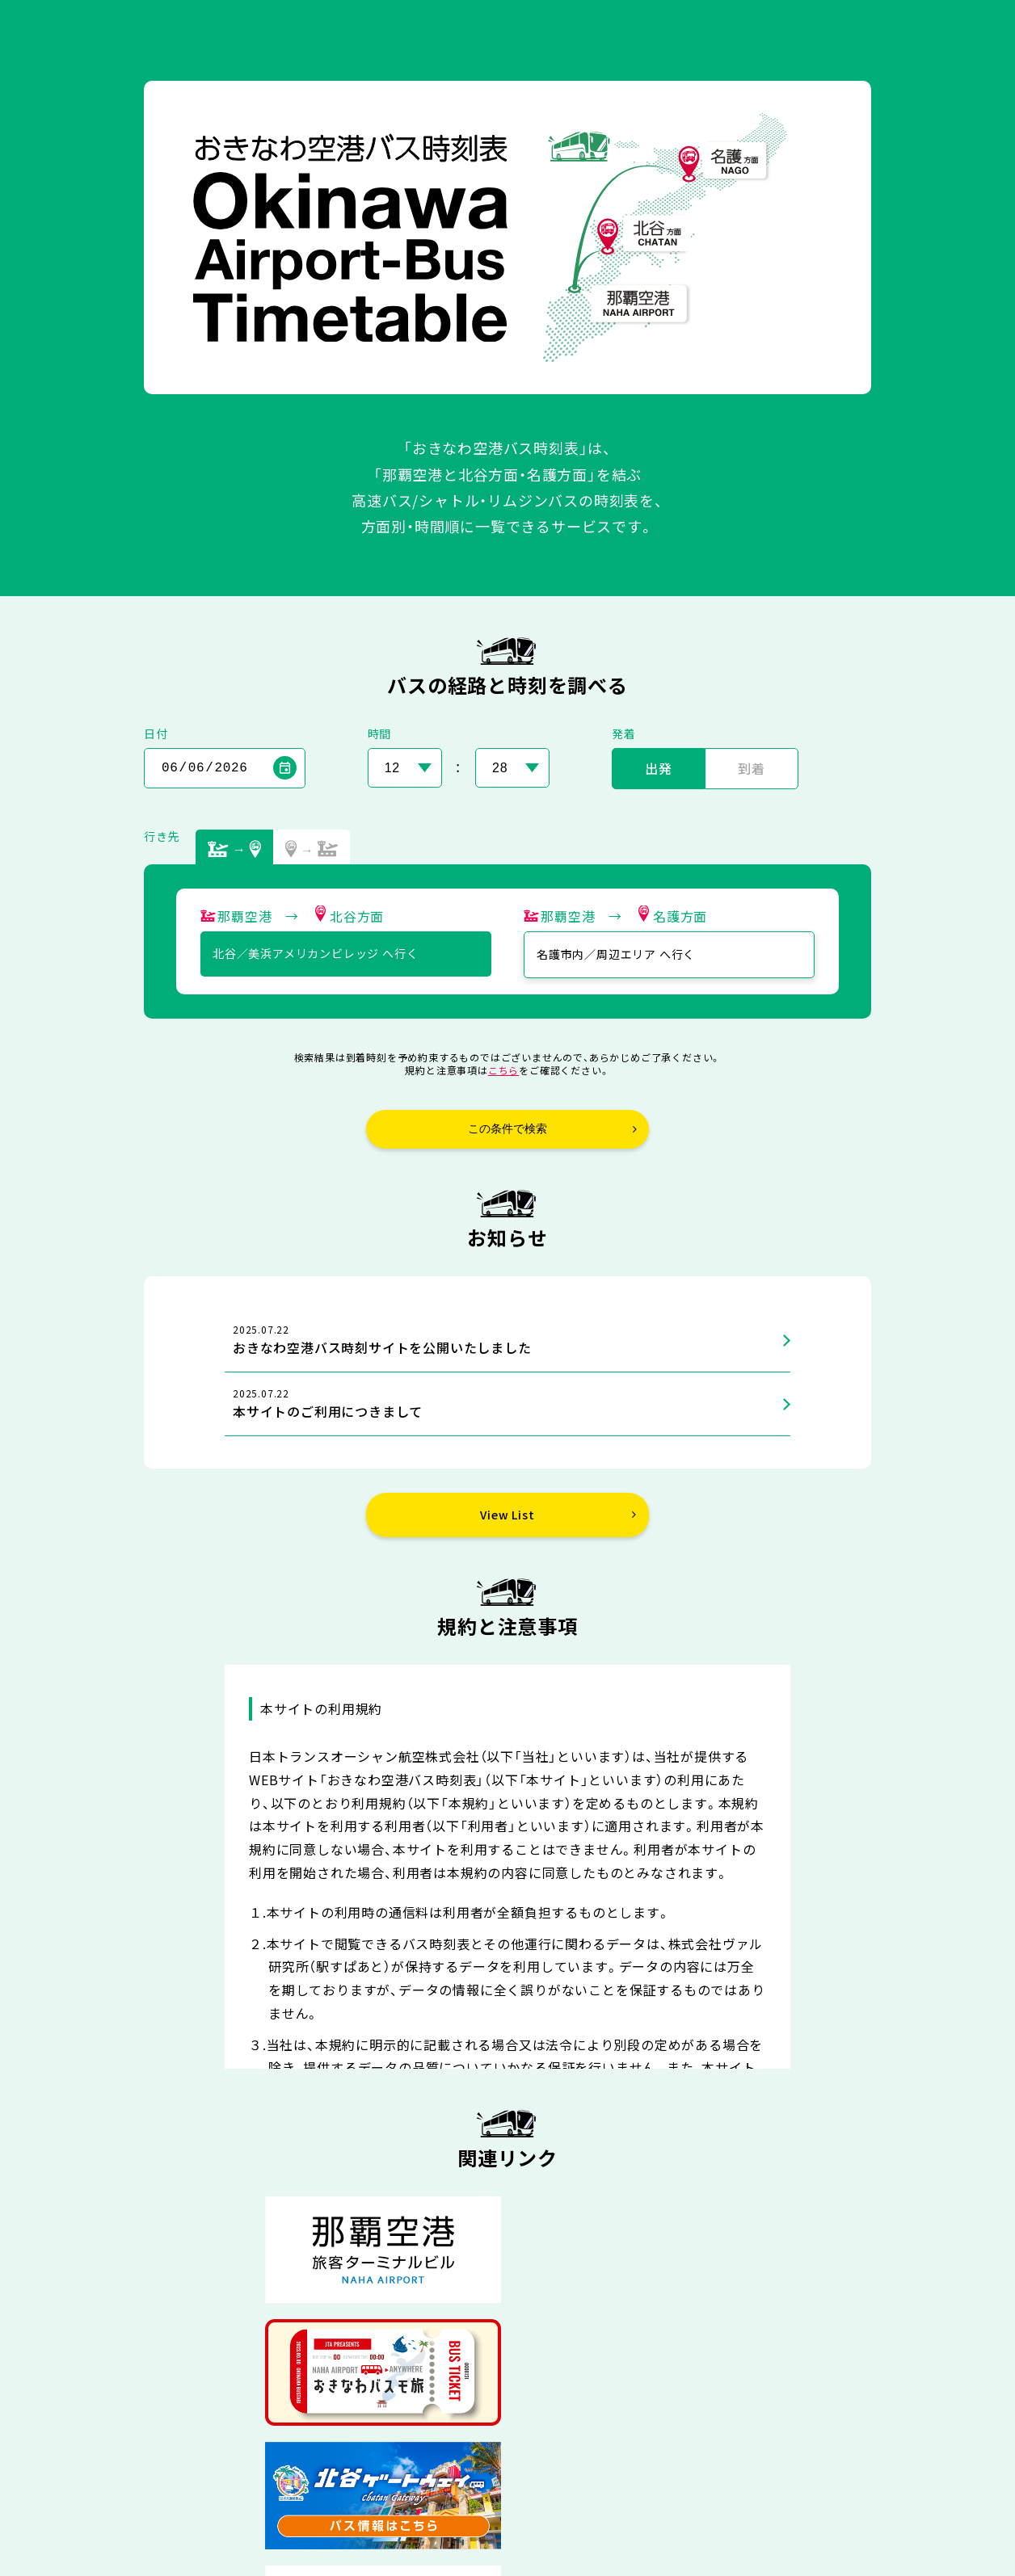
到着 (751, 768)
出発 (658, 768)
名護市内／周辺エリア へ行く (616, 954)
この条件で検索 (507, 1128)
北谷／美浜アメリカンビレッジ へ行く (315, 953)
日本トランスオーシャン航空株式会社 (534, 2533)
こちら (503, 1070)
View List (507, 1515)
